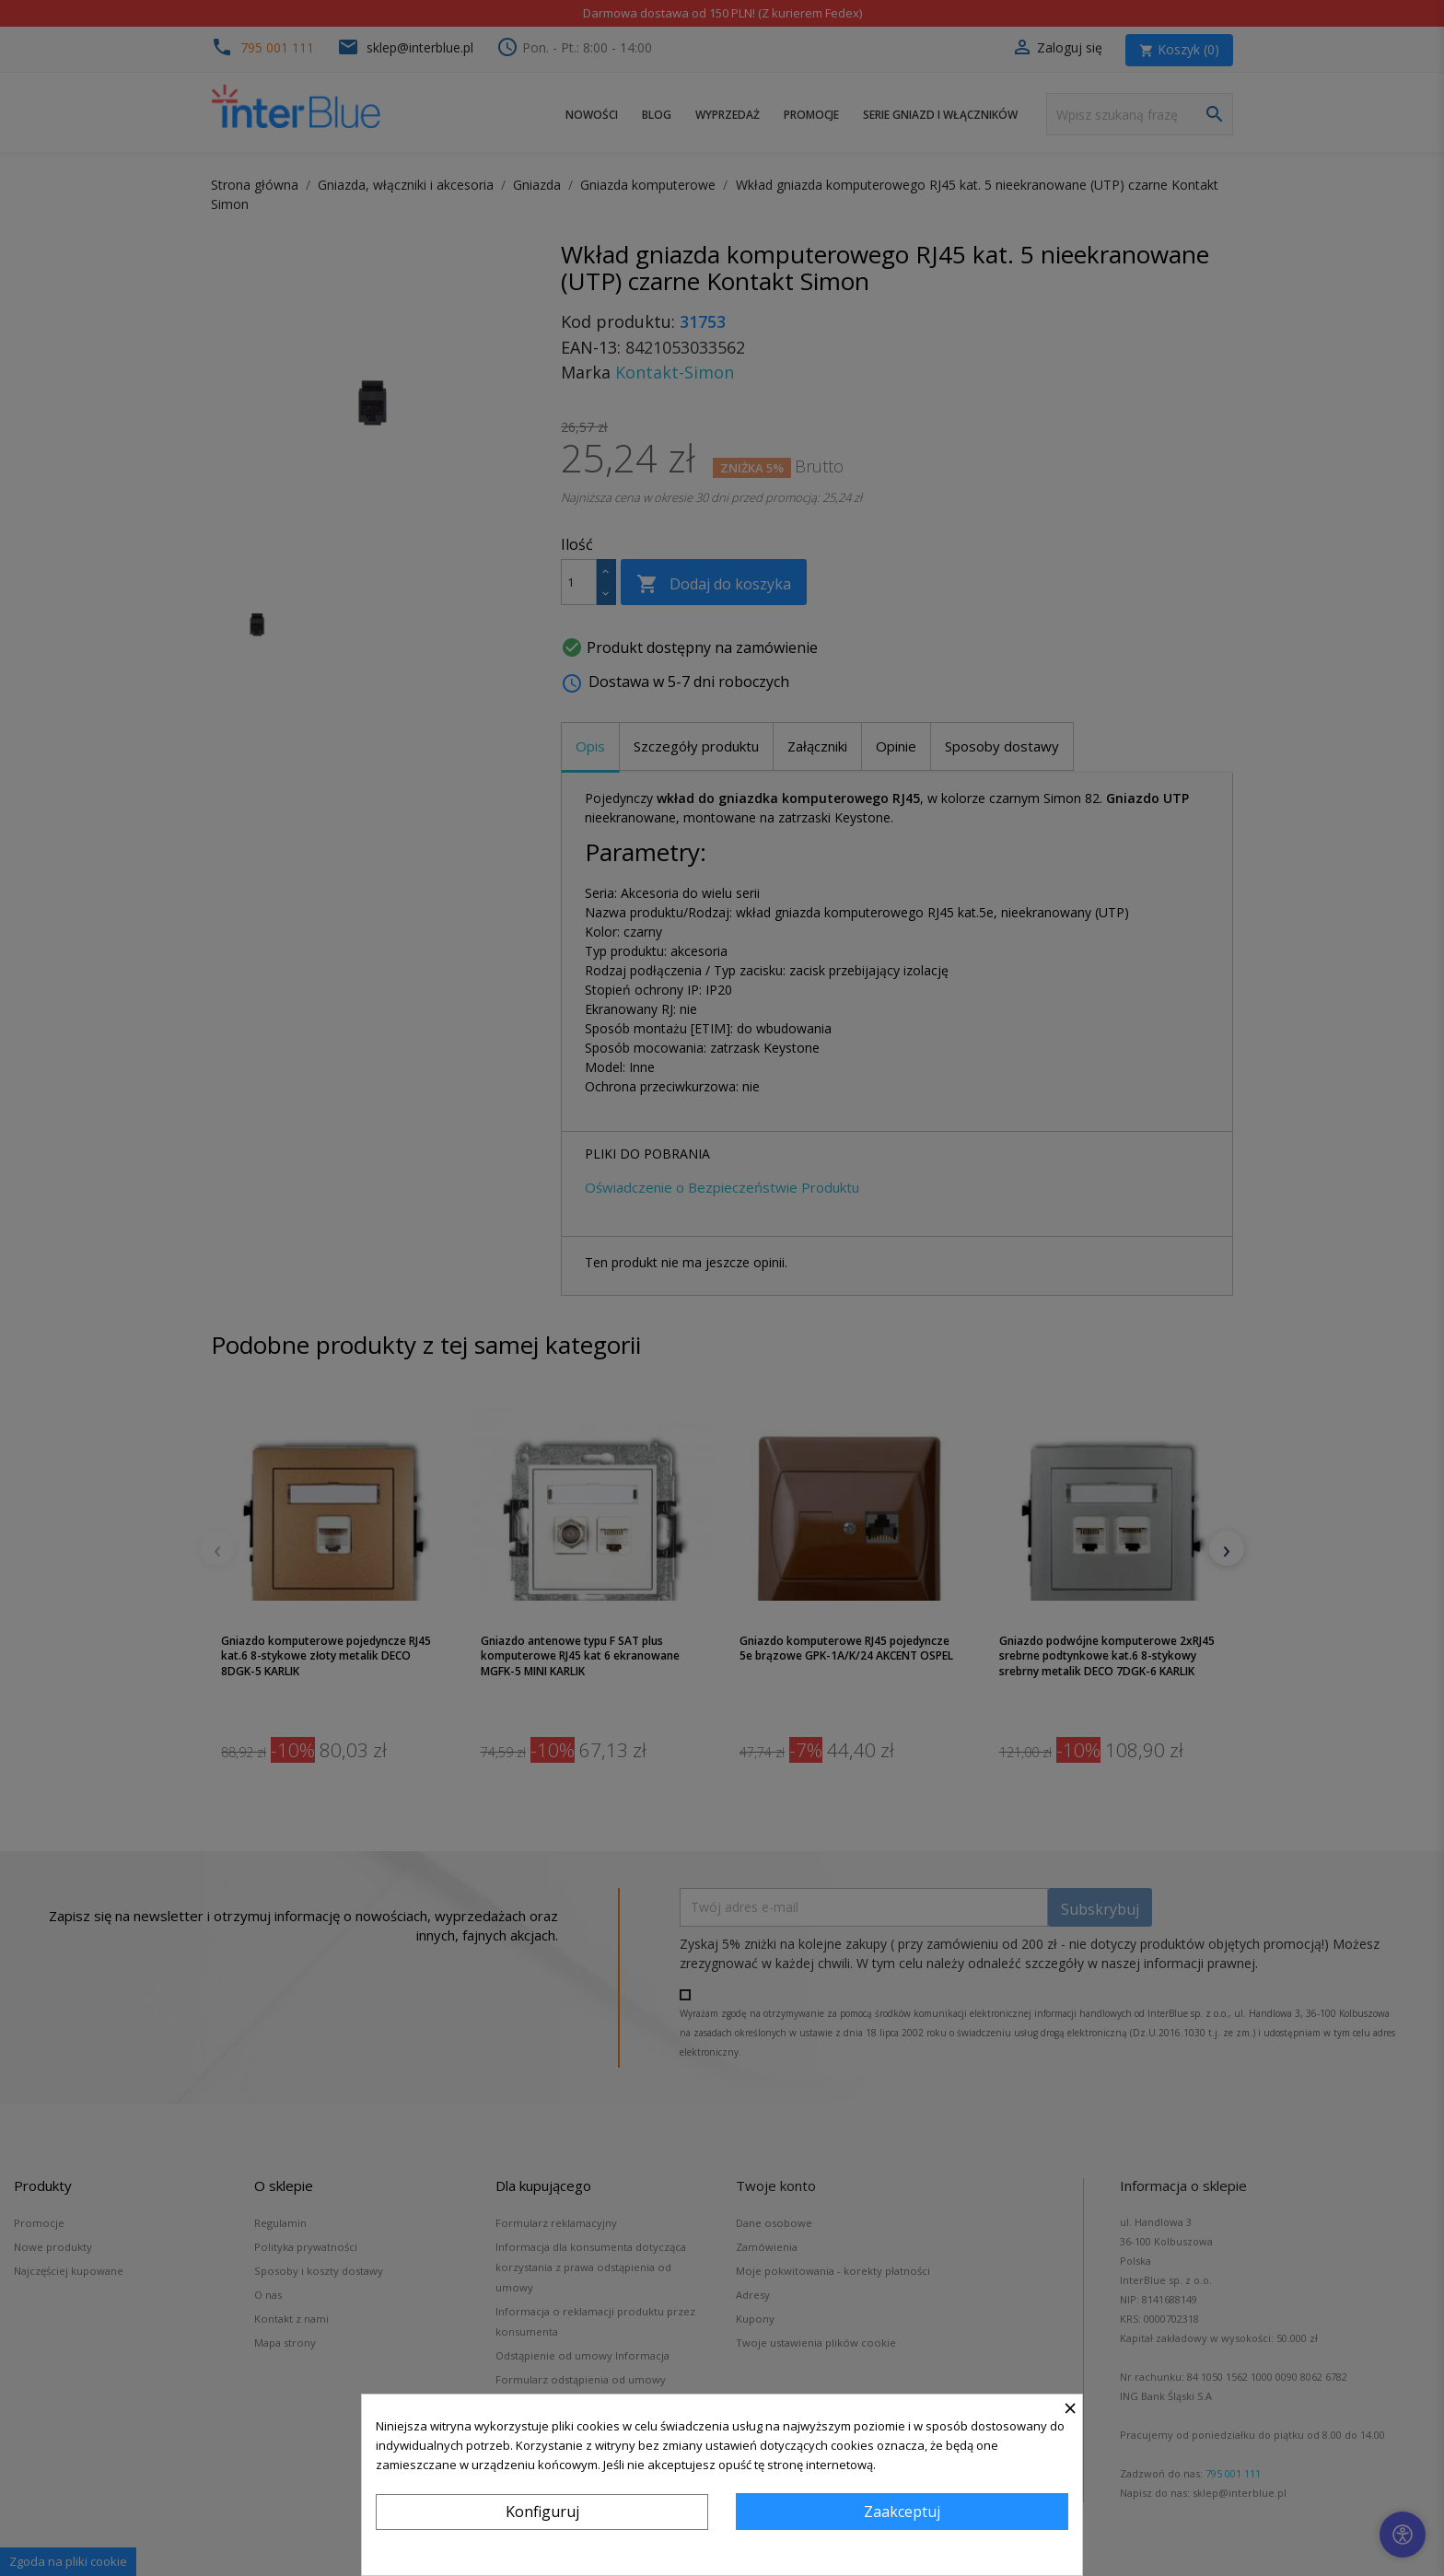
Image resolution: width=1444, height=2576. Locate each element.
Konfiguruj (542, 2511)
